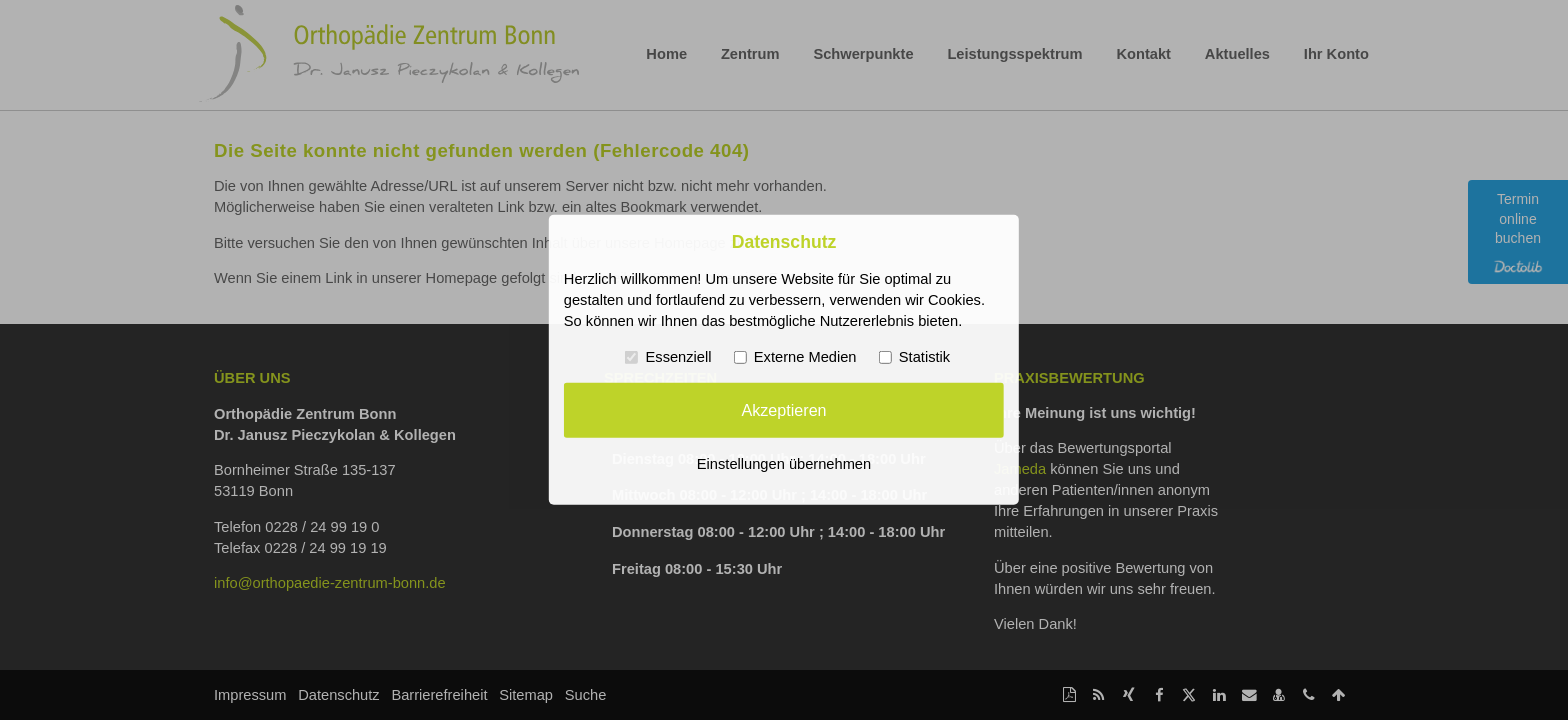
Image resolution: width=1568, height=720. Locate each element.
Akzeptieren (783, 410)
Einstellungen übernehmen (784, 464)
